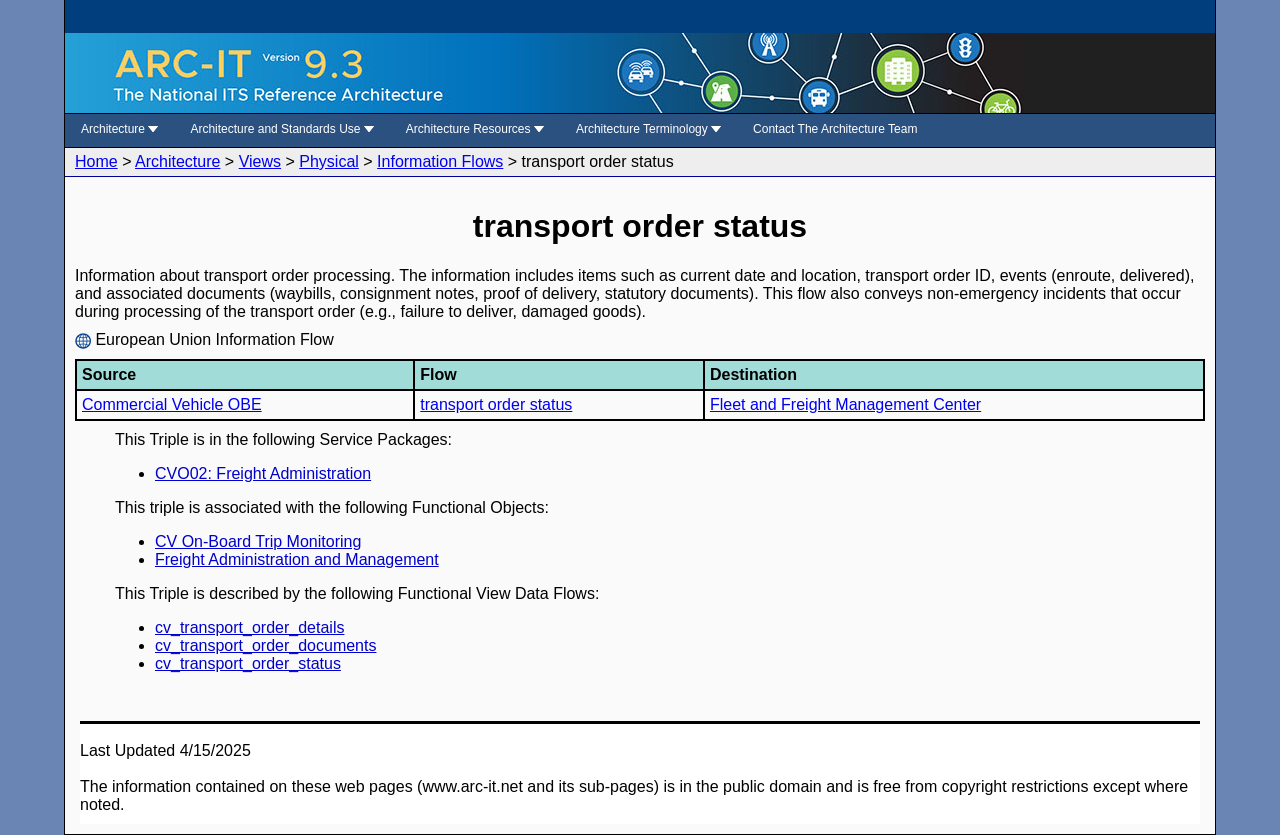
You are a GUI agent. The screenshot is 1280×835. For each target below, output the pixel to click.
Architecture (119, 129)
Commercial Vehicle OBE (172, 404)
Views (260, 161)
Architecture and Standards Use (281, 129)
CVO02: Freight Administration (263, 473)
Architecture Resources (475, 129)
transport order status (496, 404)
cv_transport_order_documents (265, 645)
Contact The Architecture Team (835, 129)
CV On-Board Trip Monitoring (258, 541)
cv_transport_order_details (249, 627)
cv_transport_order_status (248, 663)
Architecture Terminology (648, 129)
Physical (329, 161)
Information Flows (440, 161)
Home (96, 161)
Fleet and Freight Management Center (845, 404)
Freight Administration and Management (297, 559)
